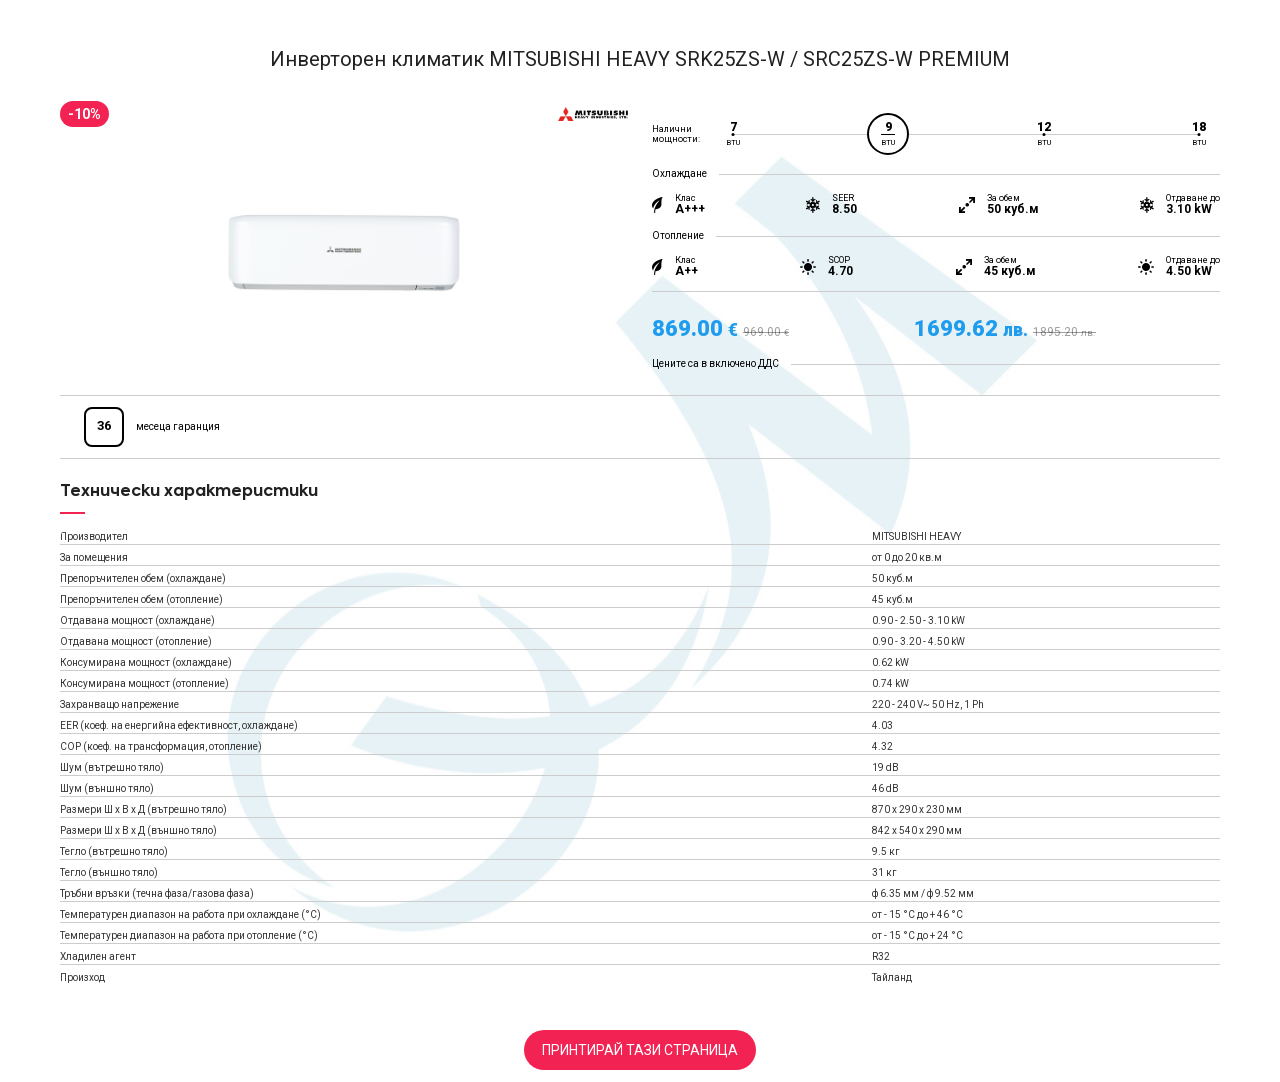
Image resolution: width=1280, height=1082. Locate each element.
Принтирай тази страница (640, 1050)
